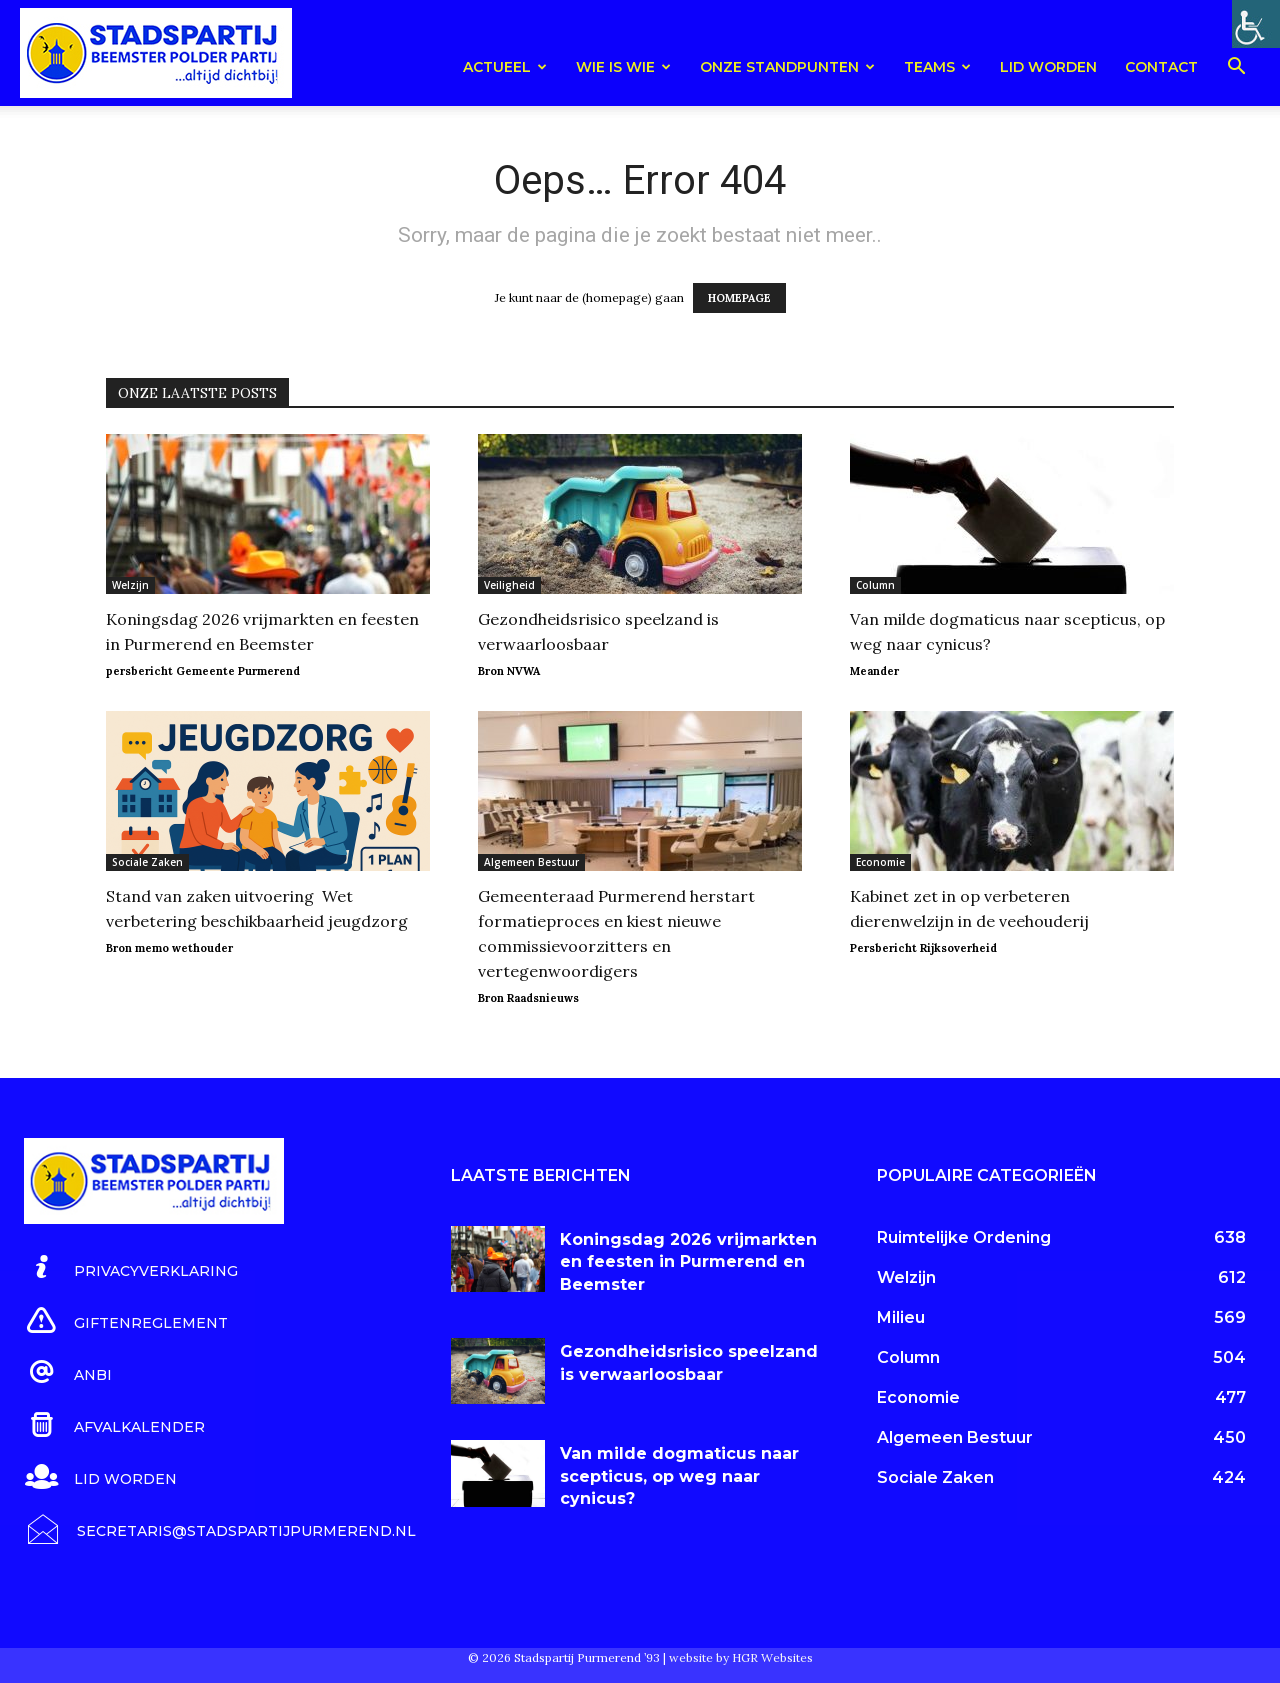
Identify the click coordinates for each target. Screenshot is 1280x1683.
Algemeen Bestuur (531, 862)
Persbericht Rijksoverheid (923, 948)
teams (937, 67)
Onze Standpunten (787, 67)
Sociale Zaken (147, 862)
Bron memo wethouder (169, 948)
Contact (1161, 67)
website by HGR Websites (741, 1657)
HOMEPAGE (739, 298)
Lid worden (1048, 67)
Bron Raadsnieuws (528, 998)
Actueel (505, 67)
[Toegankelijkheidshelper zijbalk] (1256, 24)
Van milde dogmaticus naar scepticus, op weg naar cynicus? (679, 1476)
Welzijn (130, 585)
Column (875, 585)
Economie (880, 862)
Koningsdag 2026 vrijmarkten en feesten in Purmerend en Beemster (688, 1262)
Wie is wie (623, 67)
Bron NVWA (509, 671)
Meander (874, 671)
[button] (1236, 69)
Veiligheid (509, 585)
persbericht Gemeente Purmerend (203, 671)
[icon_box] (131, 1268)
